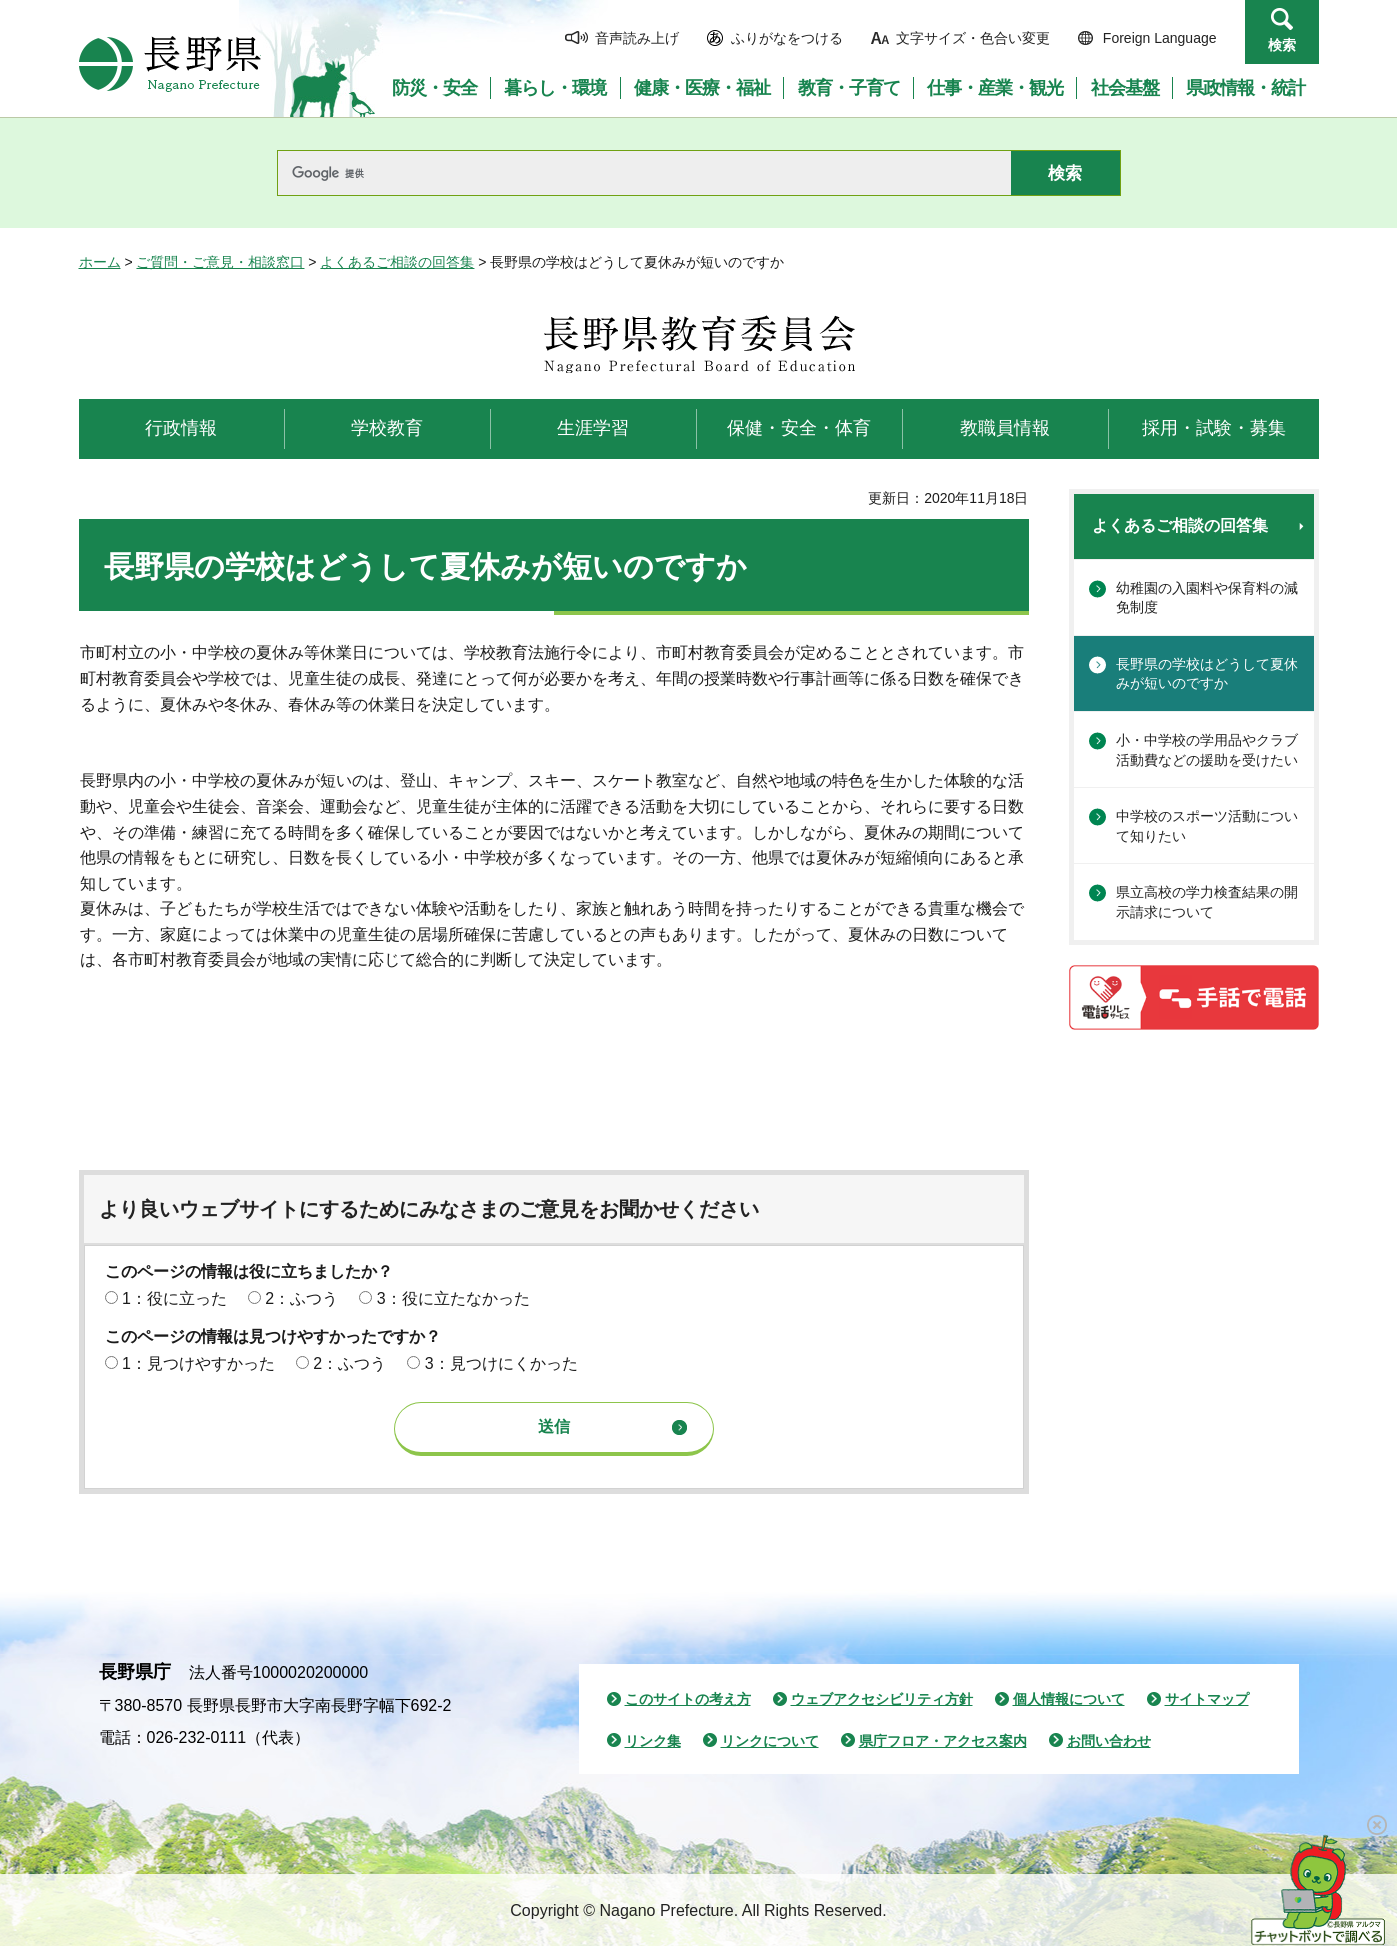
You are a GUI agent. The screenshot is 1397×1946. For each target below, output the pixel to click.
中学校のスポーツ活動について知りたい (1207, 826)
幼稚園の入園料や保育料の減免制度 (1207, 598)
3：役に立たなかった (453, 1298)
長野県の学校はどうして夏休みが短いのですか (1207, 674)
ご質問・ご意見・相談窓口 (220, 262)
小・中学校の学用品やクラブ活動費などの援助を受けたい (1207, 750)
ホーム (100, 262)
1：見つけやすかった (198, 1363)
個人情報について (1069, 1699)
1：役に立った (174, 1298)
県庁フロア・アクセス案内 (943, 1741)
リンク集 (653, 1741)
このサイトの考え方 (688, 1699)
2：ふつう (301, 1298)
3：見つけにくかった (501, 1363)
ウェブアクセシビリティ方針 (882, 1699)
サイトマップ (1207, 1699)
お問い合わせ (1109, 1741)
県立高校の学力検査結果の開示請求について (1207, 902)
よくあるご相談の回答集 (397, 262)
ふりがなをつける (787, 38)
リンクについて (770, 1741)
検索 (1282, 45)
